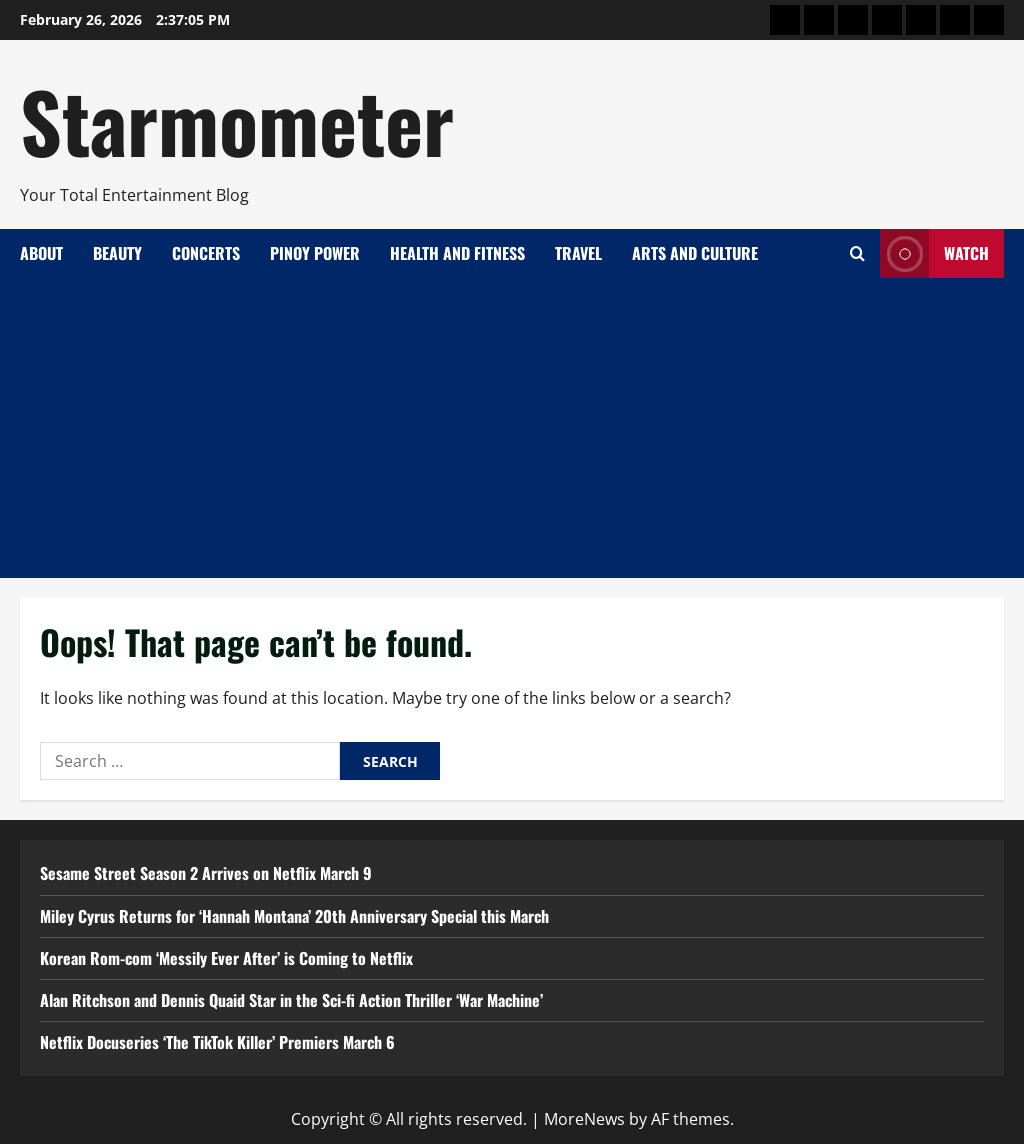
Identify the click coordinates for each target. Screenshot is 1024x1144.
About (41, 253)
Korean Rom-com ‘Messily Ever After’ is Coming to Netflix (226, 958)
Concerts (206, 253)
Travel (578, 253)
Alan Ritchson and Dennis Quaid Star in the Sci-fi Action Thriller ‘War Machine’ (291, 1000)
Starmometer (237, 120)
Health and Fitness (457, 253)
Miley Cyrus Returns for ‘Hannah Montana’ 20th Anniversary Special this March (294, 916)
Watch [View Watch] (934, 253)
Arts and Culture (695, 253)
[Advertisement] (512, 428)
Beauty (117, 253)
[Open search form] (857, 253)
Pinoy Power (315, 253)
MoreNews (584, 1119)
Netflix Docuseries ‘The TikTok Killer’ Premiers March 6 (217, 1042)
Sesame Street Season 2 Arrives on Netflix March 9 (206, 873)
